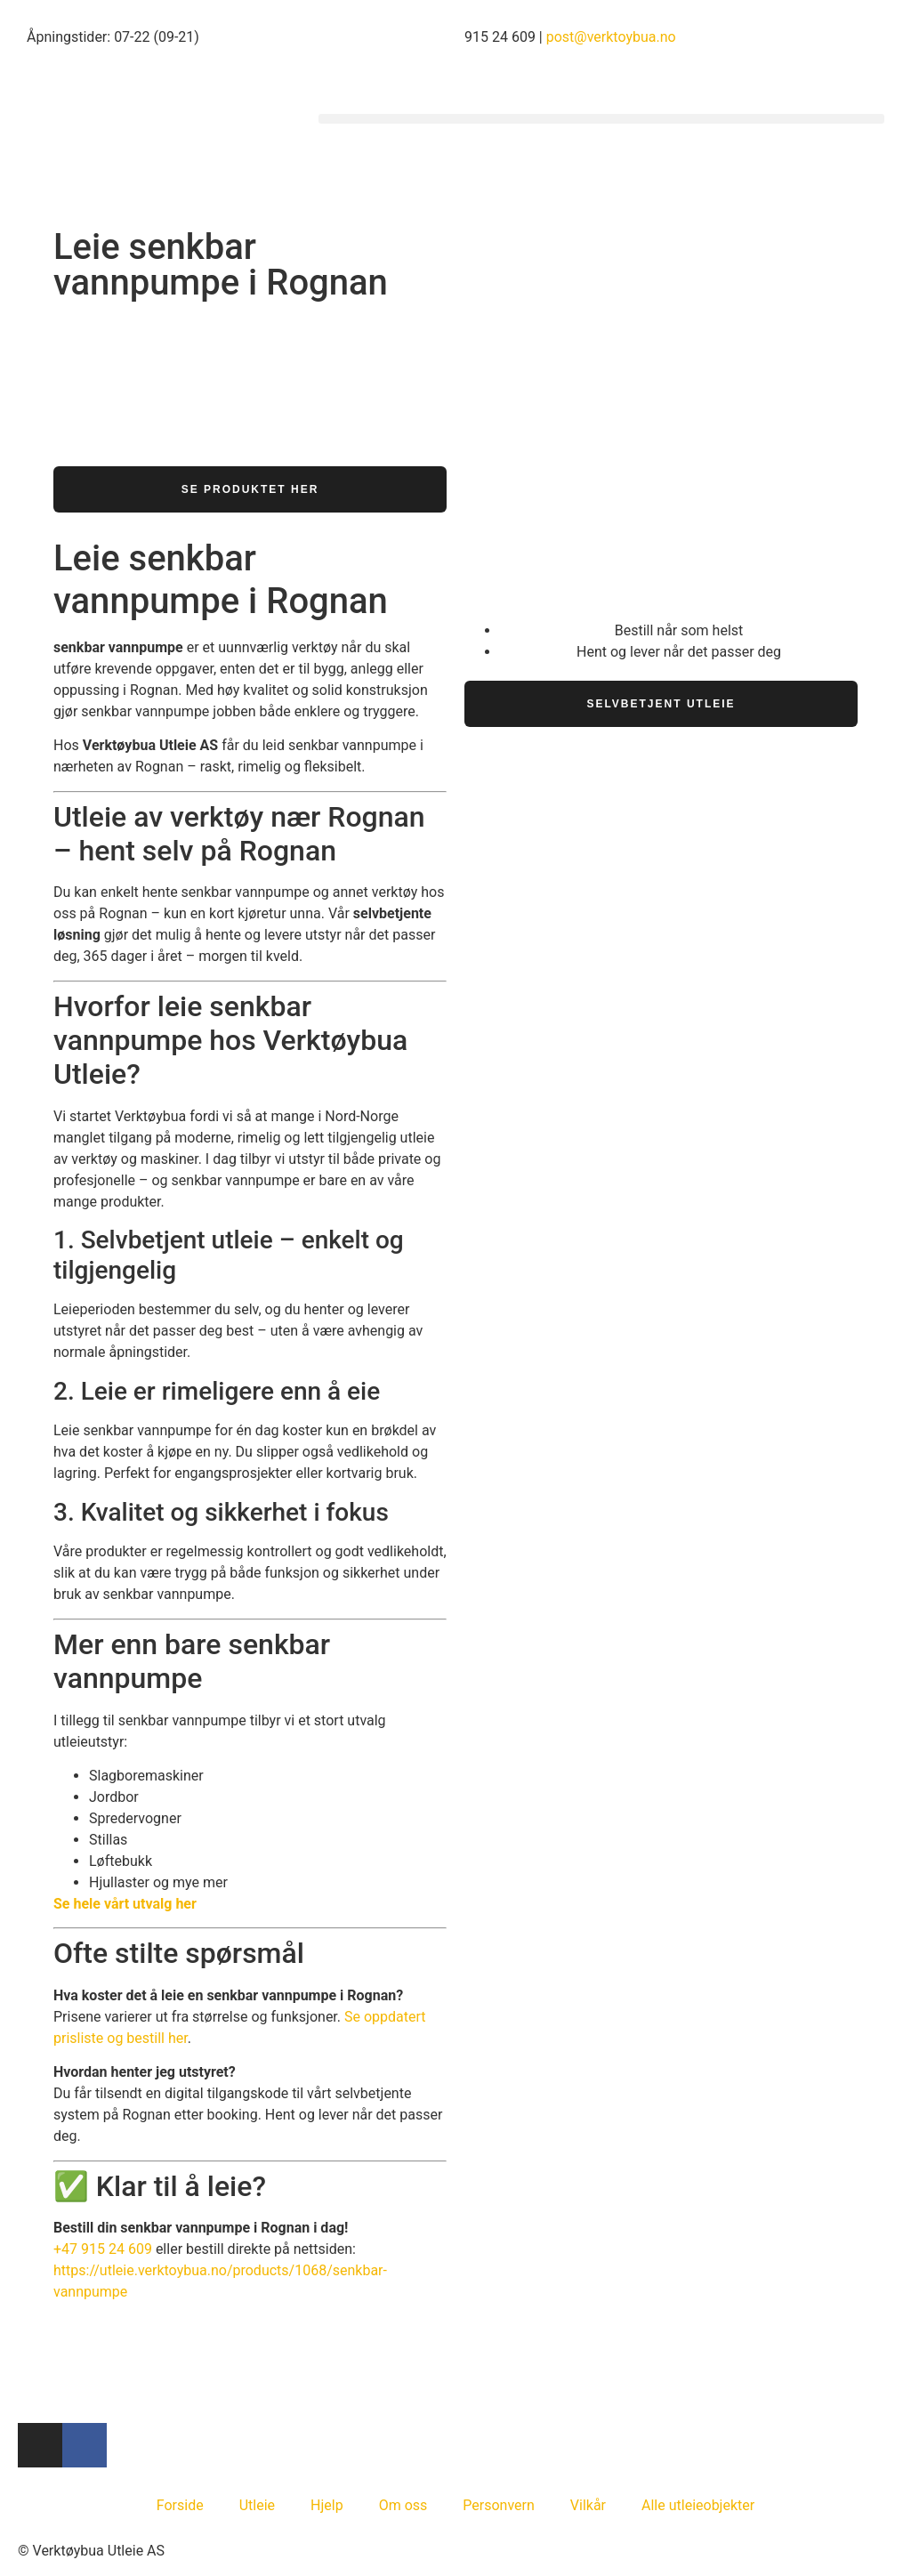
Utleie (257, 2505)
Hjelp (326, 2505)
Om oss (403, 2505)
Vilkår (588, 2505)
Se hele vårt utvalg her (125, 1903)
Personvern (499, 2505)
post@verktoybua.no (611, 36)
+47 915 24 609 (102, 2249)
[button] (601, 119)
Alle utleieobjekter (697, 2505)
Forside (180, 2505)
